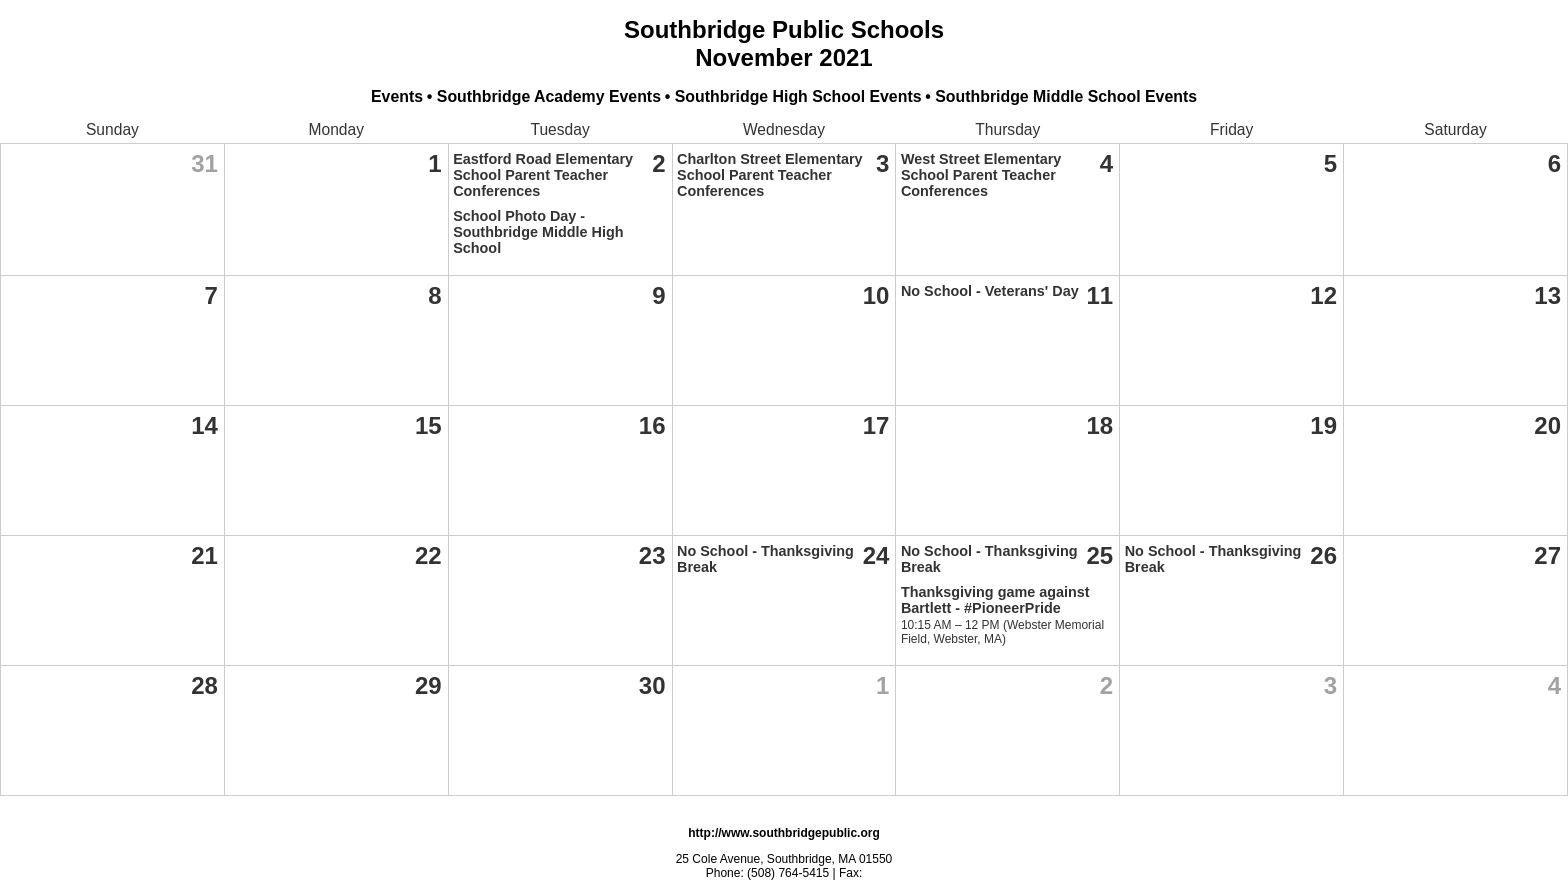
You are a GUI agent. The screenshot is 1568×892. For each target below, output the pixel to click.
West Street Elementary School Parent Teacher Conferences (981, 175)
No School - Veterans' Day (990, 291)
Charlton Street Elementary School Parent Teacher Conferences (770, 175)
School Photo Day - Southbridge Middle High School (538, 232)
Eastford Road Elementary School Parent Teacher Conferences (543, 175)
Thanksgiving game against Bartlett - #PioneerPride (995, 600)
